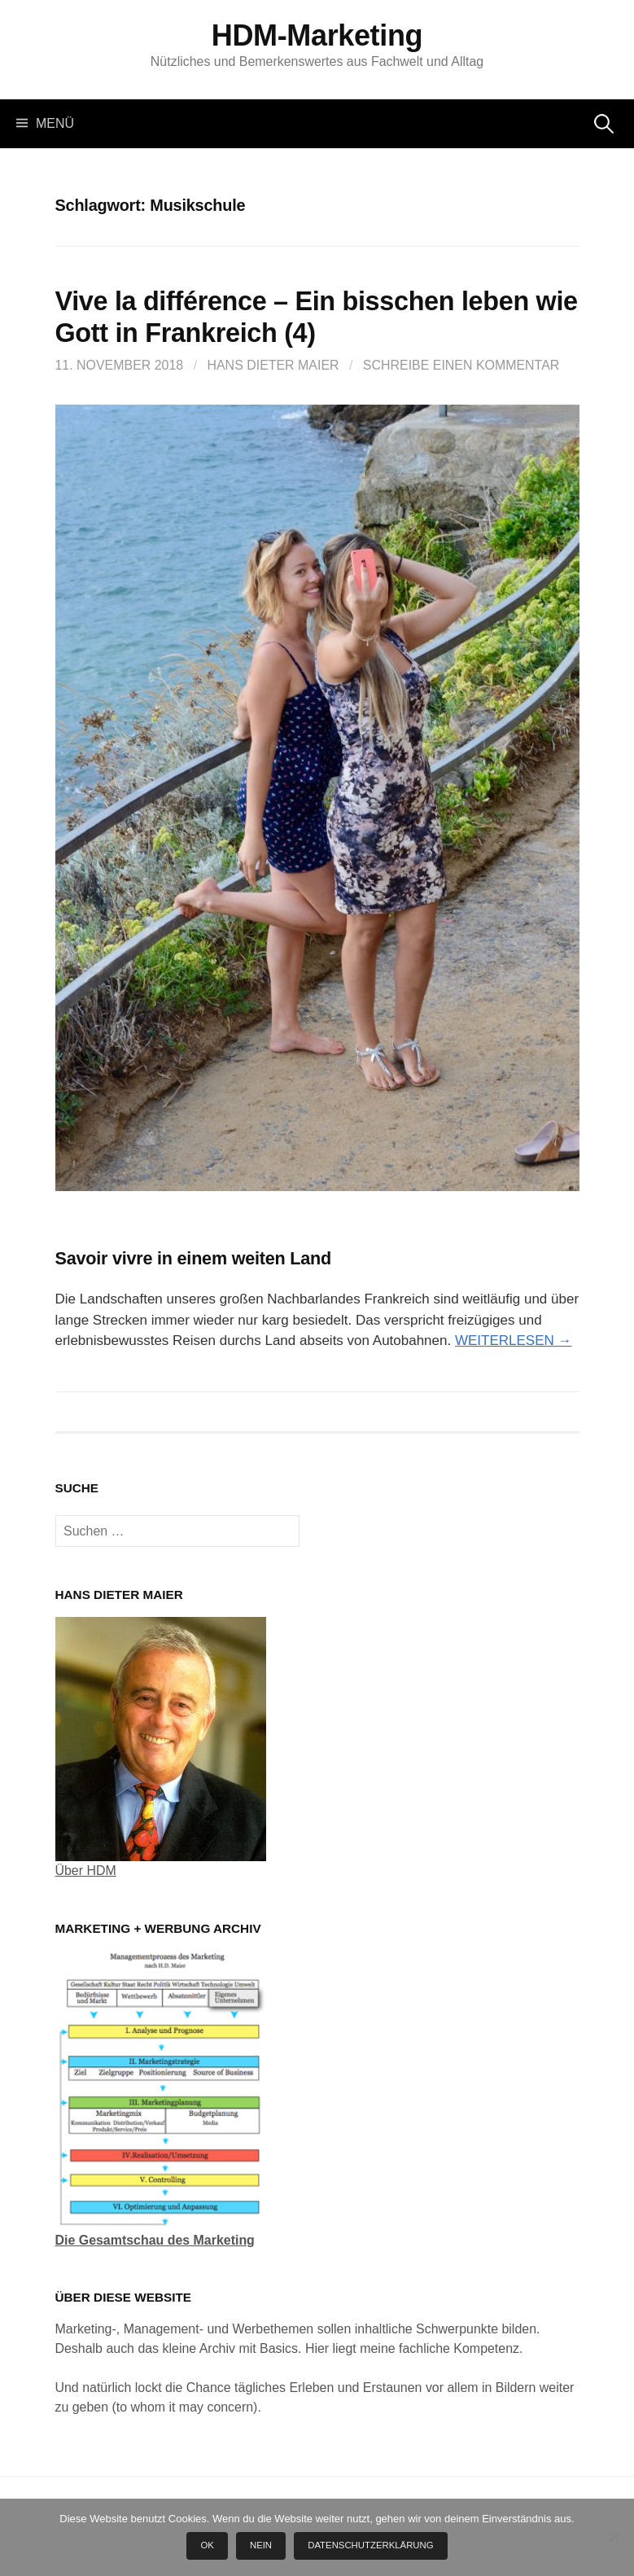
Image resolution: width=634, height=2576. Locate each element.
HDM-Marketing (317, 35)
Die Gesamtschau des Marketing (155, 2240)
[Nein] (614, 2537)
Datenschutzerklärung (370, 2545)
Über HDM (85, 1870)
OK (206, 2545)
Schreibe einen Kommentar (461, 365)
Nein (261, 2545)
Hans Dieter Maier (273, 365)
